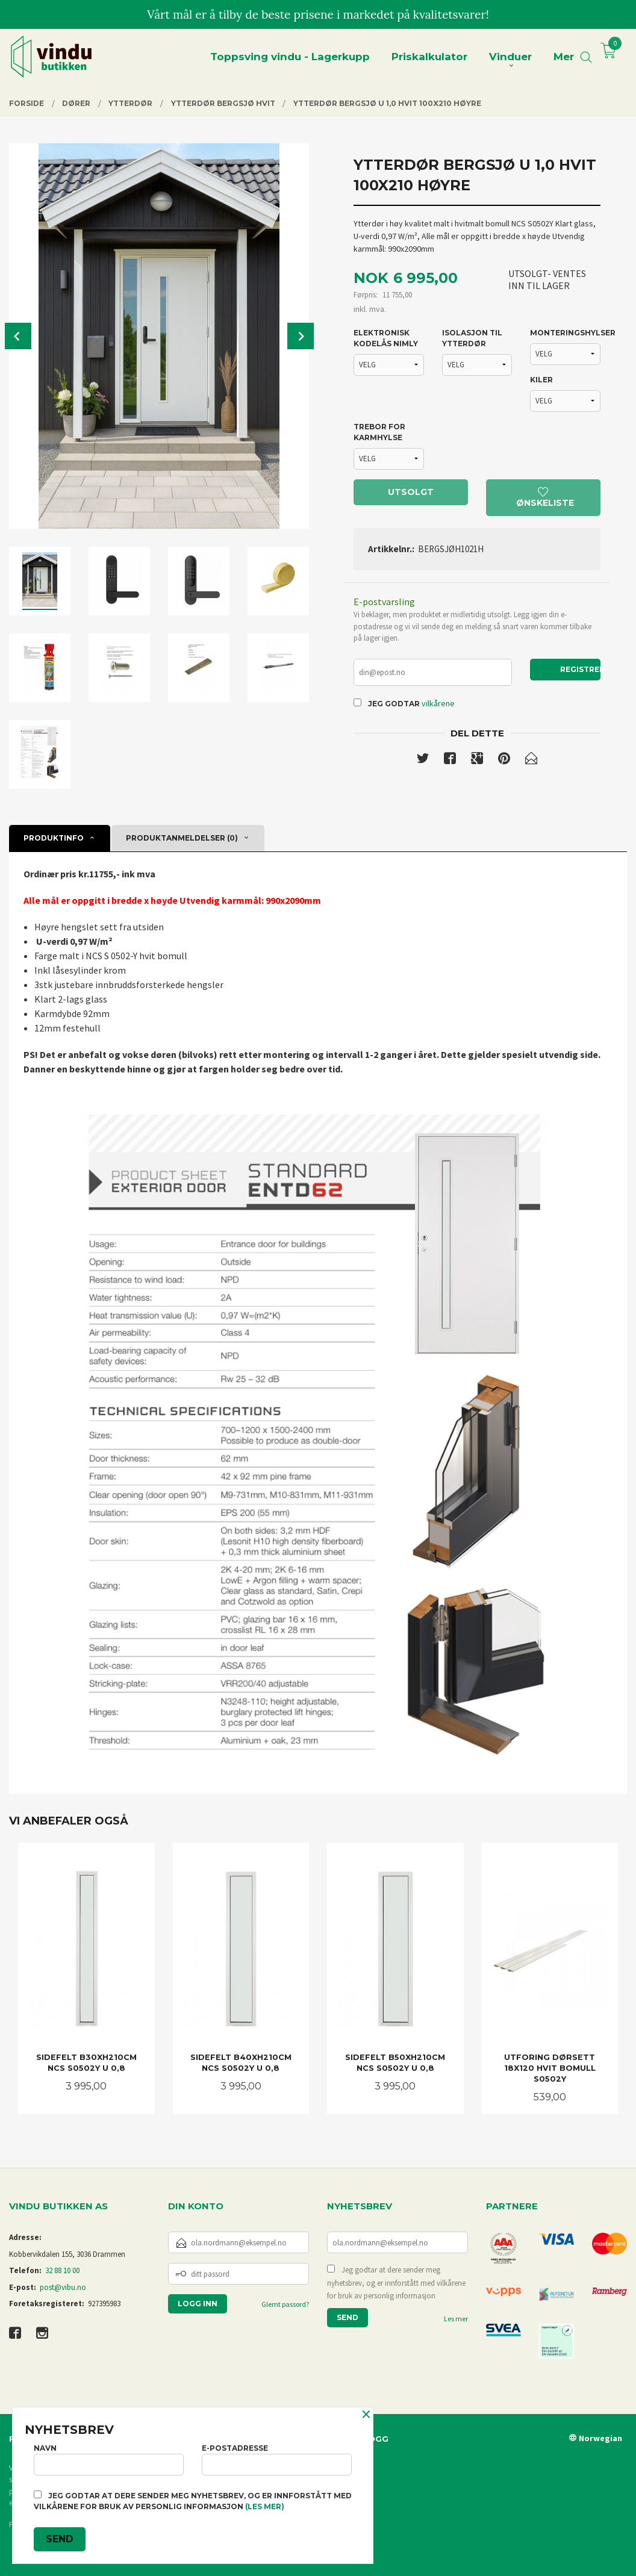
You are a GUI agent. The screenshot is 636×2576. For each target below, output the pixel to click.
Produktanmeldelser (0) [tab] (182, 837)
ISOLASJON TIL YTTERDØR (472, 338)
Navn (109, 2459)
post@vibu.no (63, 2287)
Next (300, 336)
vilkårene (438, 703)
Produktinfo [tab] (53, 837)
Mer (563, 57)
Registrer (580, 669)
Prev (18, 336)
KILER (541, 379)
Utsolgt (411, 492)
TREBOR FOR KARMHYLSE (379, 432)
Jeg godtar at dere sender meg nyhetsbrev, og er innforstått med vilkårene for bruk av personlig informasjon (396, 2283)
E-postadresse (277, 2459)
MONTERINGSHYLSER (565, 332)
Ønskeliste (545, 497)
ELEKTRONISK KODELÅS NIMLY (386, 338)
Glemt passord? (285, 2304)
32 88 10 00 (62, 2270)
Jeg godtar (394, 703)
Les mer (456, 2318)
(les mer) (264, 2506)
